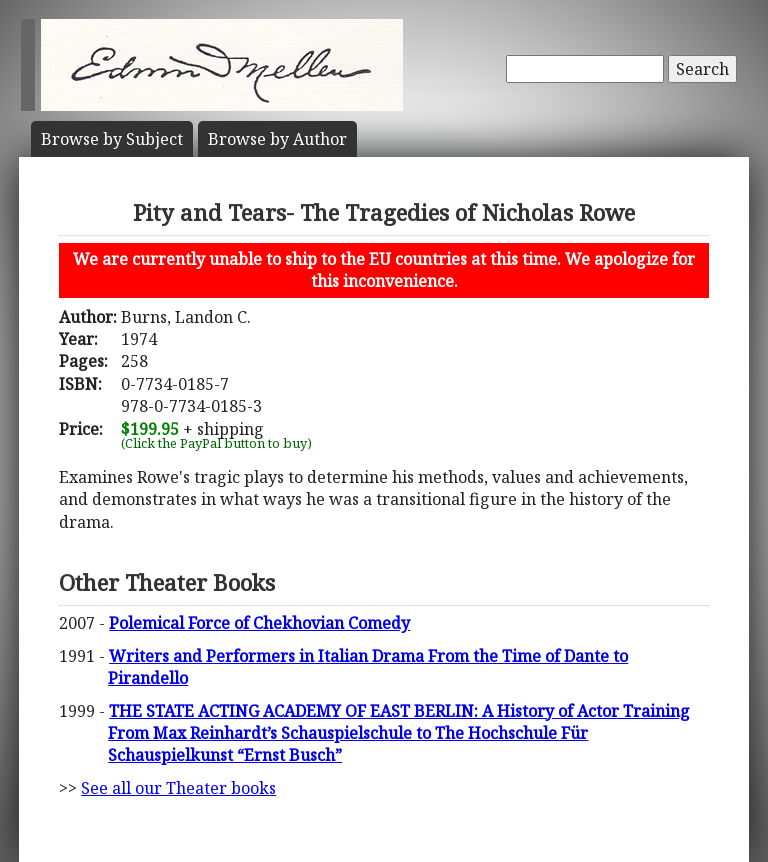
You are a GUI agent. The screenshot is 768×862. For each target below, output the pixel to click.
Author (277, 139)
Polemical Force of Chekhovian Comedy (259, 623)
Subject (112, 139)
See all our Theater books (178, 788)
